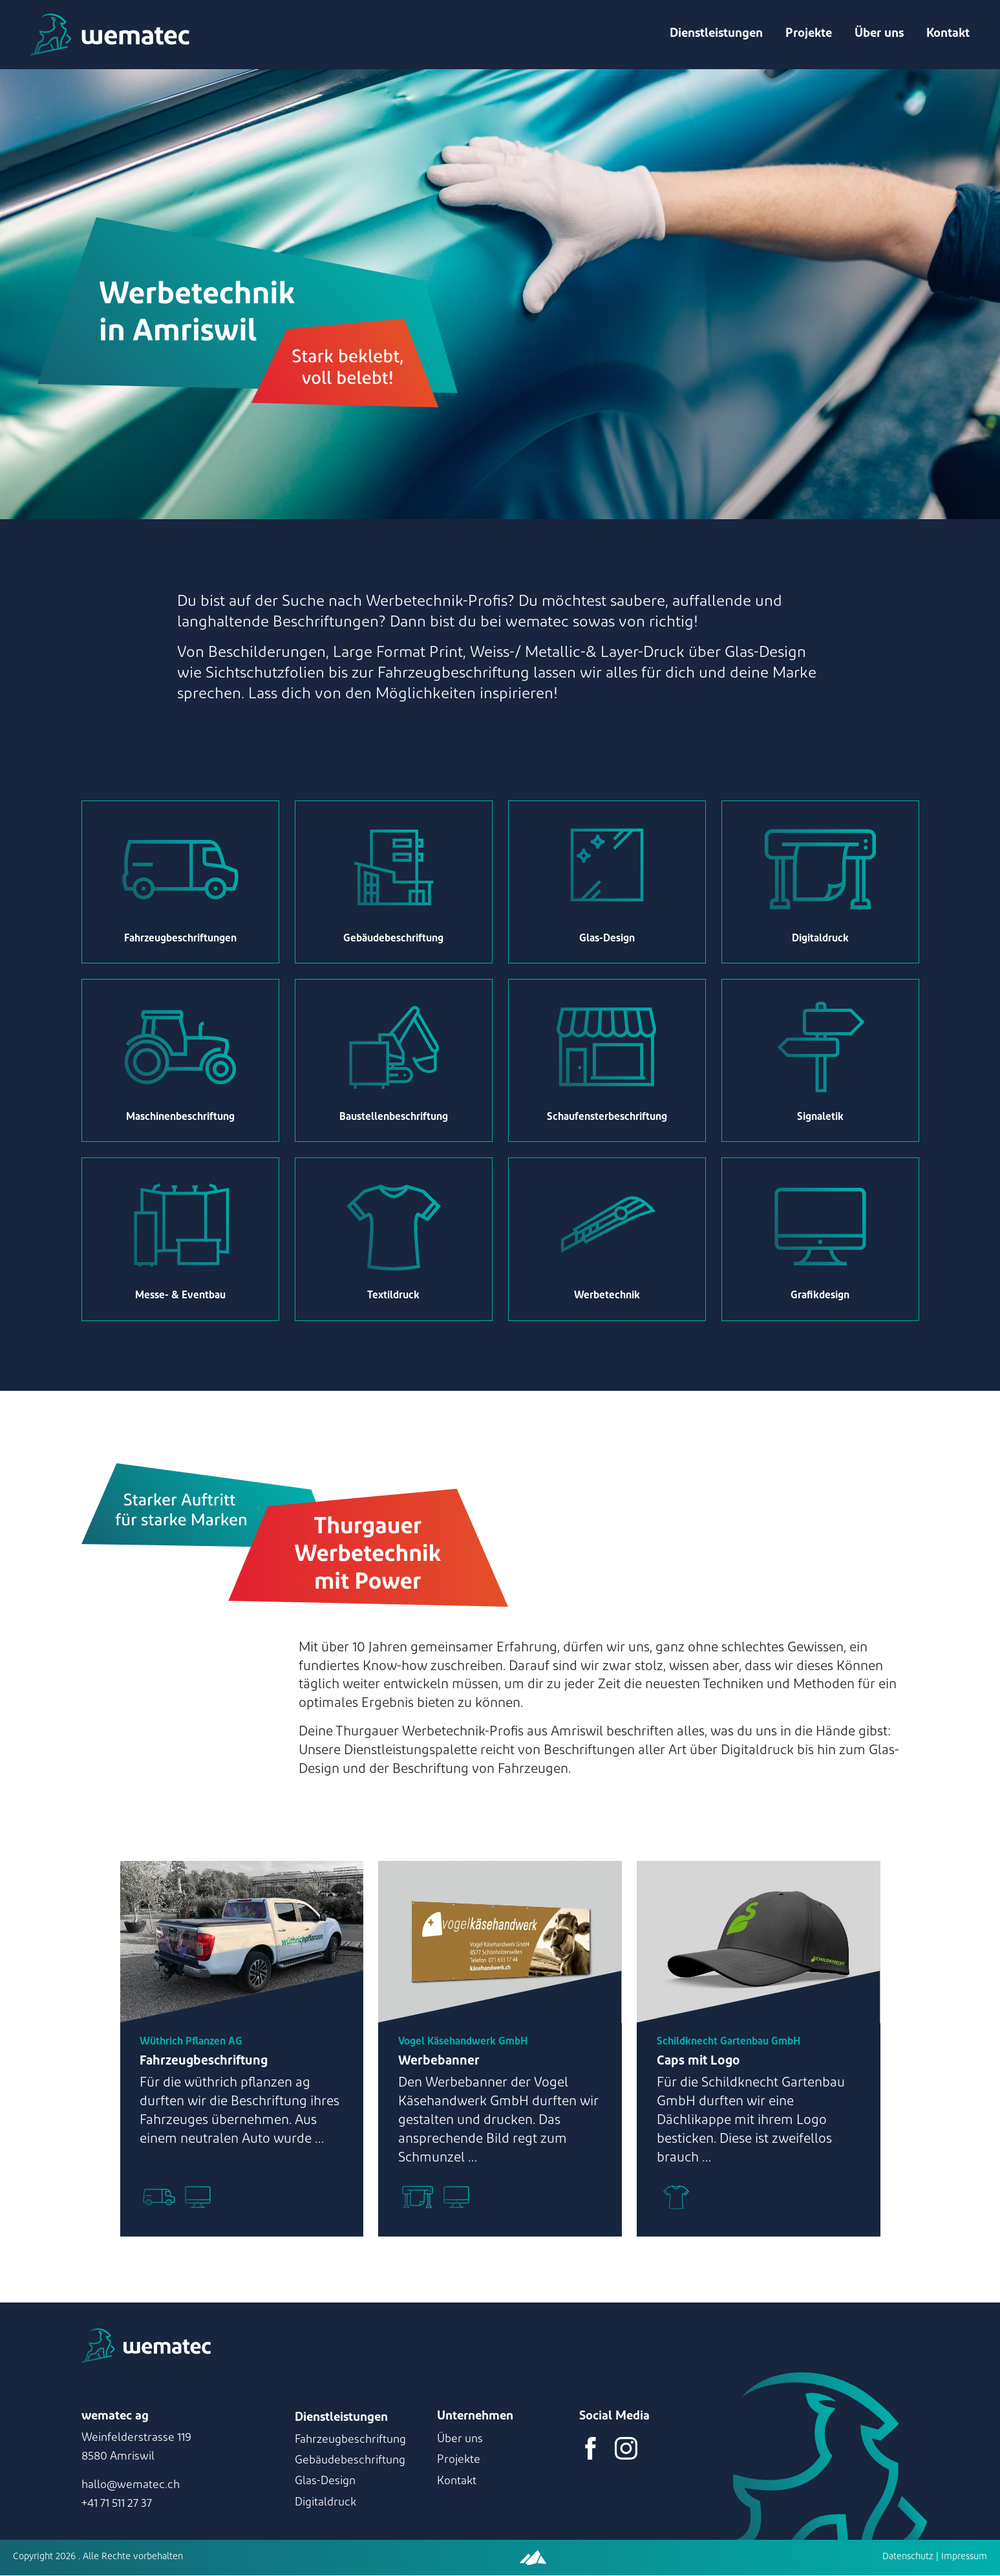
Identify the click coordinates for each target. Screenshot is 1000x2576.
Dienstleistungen (715, 34)
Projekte (808, 34)
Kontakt (947, 34)
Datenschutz (907, 2557)
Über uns (878, 34)
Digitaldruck (325, 2503)
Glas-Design (325, 2482)
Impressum (963, 2557)
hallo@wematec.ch (130, 2486)
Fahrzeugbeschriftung (350, 2440)
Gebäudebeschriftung (350, 2461)
